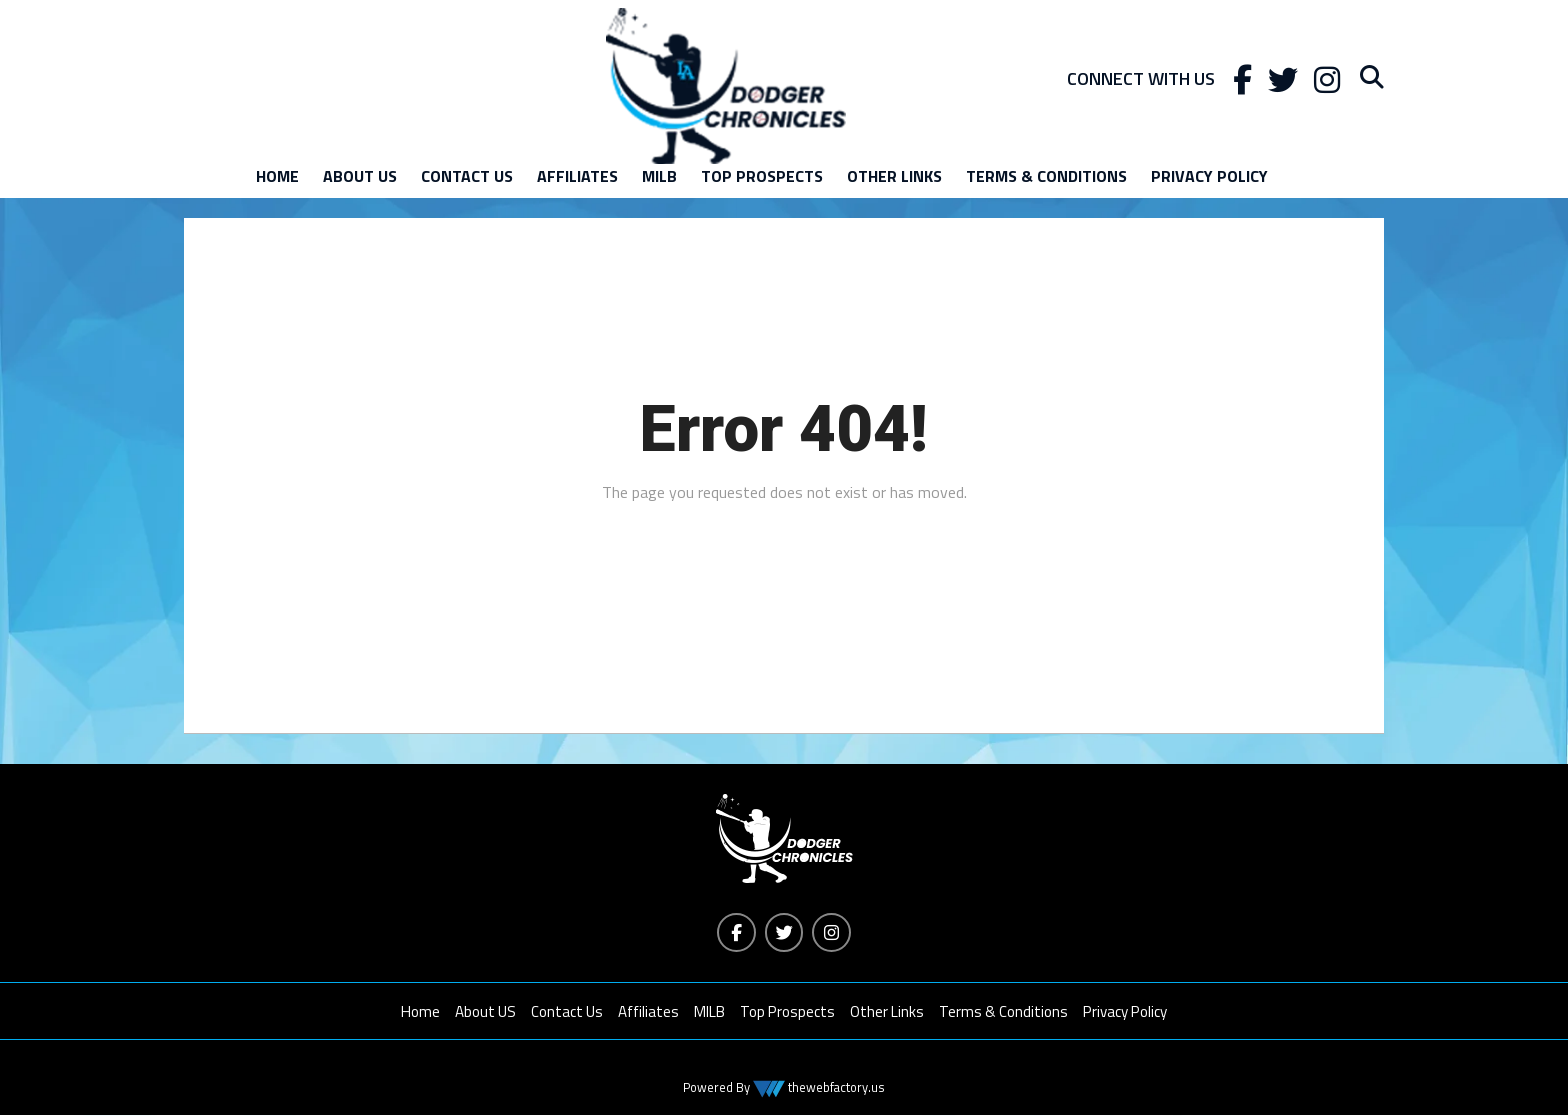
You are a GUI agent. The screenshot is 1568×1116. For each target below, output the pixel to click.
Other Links (894, 176)
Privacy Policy (1209, 176)
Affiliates (577, 176)
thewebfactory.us (835, 1088)
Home (277, 176)
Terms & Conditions (1046, 176)
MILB (659, 176)
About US (360, 176)
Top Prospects (762, 176)
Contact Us (467, 176)
